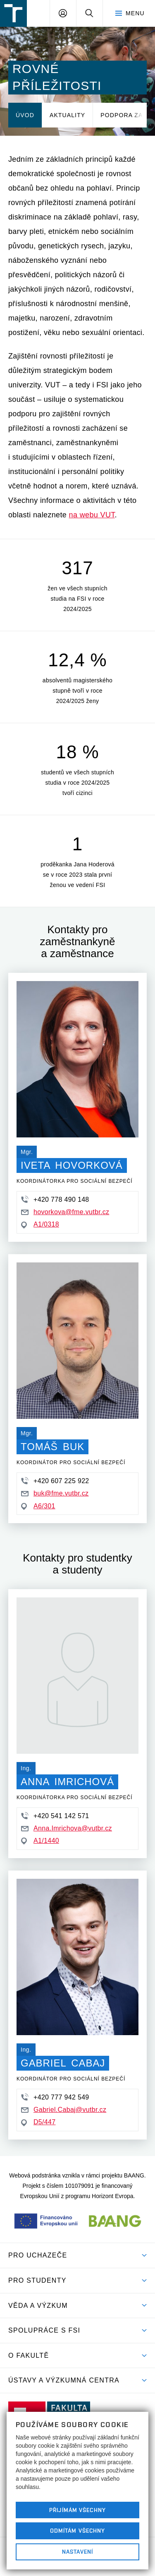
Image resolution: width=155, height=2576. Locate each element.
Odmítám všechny (77, 2530)
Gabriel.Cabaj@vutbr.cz (63, 2109)
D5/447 (38, 2122)
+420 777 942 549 (55, 2097)
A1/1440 (40, 1841)
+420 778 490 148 (55, 1199)
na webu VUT (92, 515)
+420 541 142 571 (55, 1815)
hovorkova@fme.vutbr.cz (65, 1211)
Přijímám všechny (77, 2510)
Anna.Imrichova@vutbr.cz (66, 1828)
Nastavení (77, 2551)
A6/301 (38, 1506)
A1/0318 (40, 1224)
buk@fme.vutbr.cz (54, 1493)
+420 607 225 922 (55, 1480)
